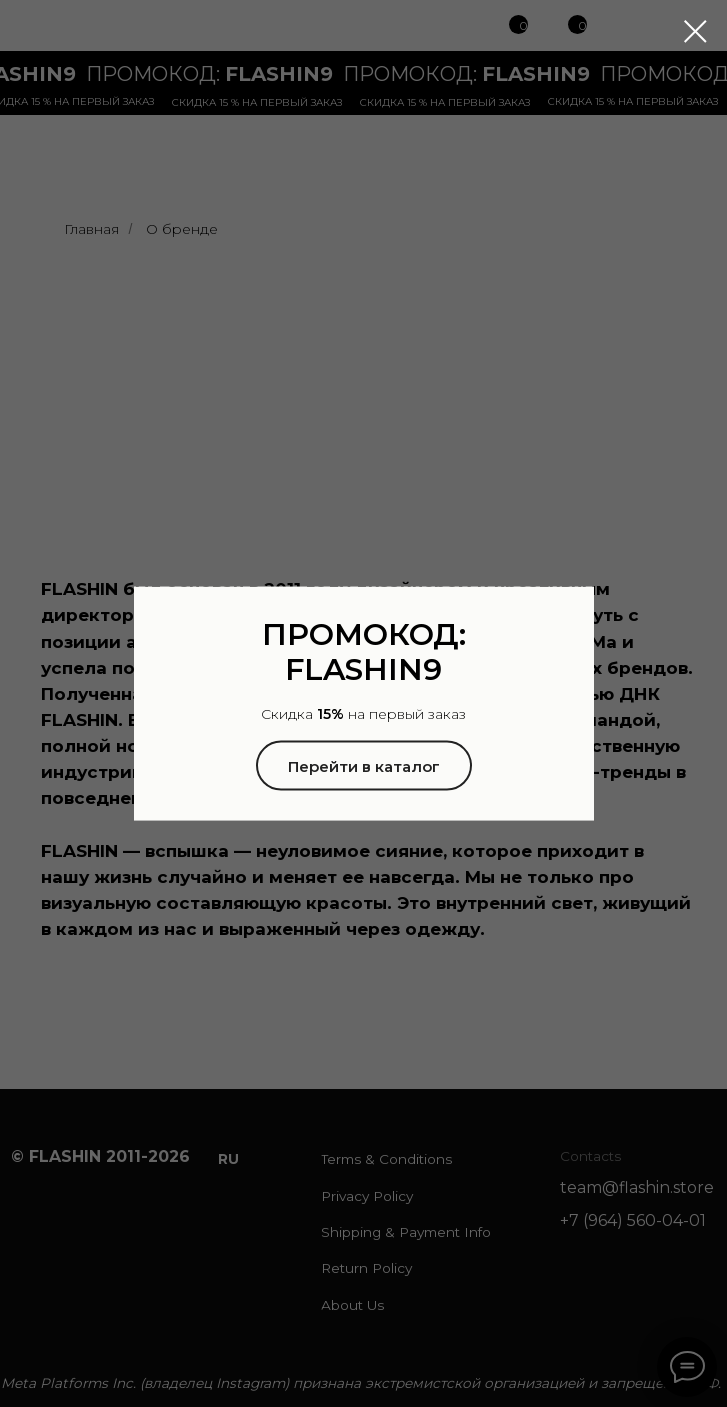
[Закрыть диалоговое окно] (695, 31)
